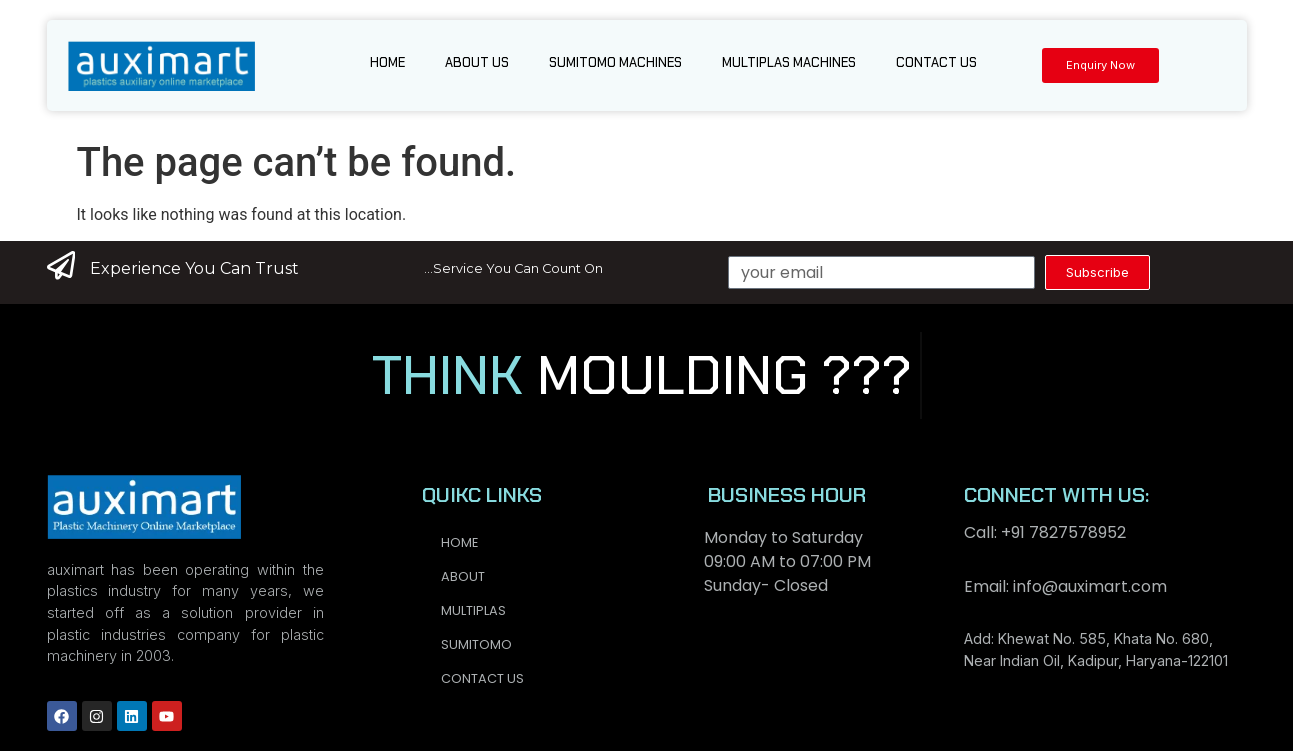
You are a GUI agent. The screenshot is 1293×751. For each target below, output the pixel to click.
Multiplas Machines (789, 62)
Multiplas (473, 610)
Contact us (936, 62)
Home (387, 62)
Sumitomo (476, 644)
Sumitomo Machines (615, 62)
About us (477, 62)
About (463, 576)
